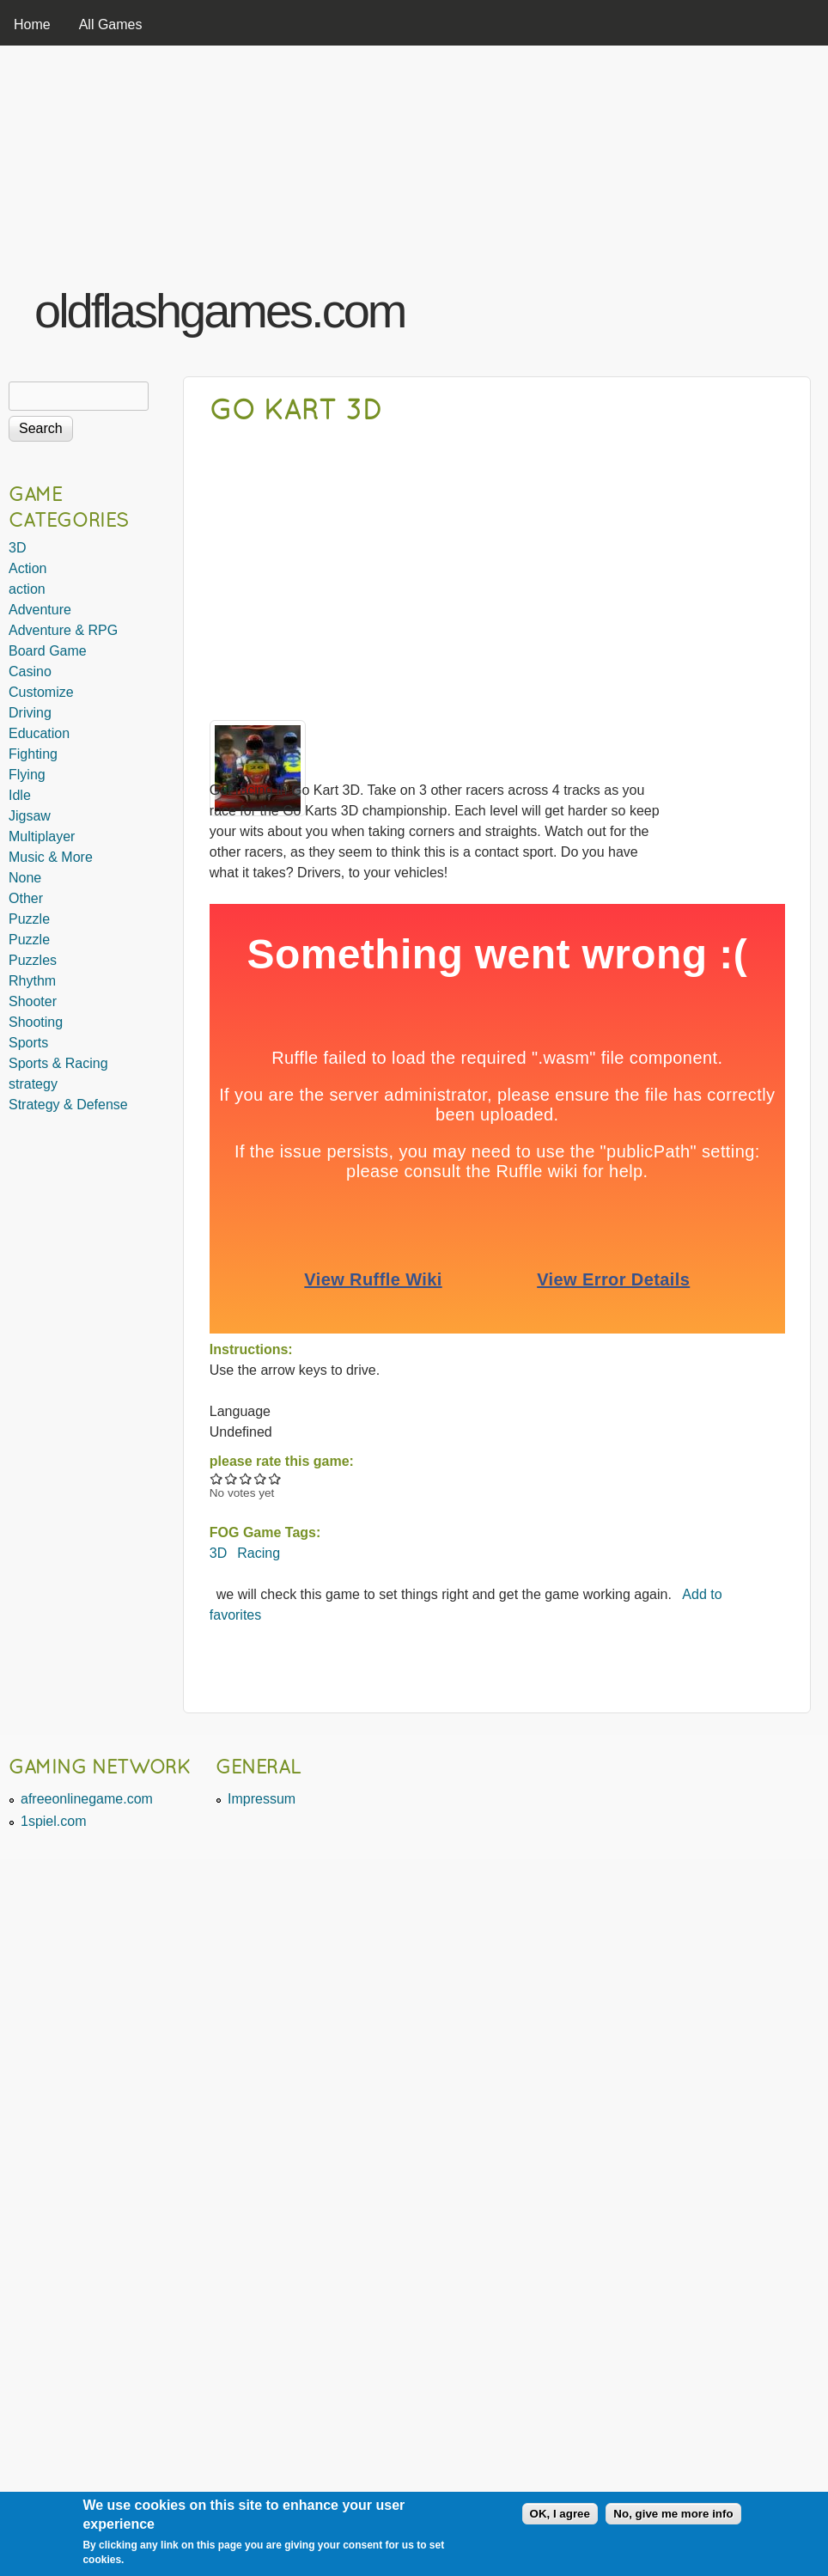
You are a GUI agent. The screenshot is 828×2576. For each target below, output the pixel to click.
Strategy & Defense (68, 1104)
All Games (111, 24)
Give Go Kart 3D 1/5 (217, 1478)
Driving (30, 712)
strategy (33, 1084)
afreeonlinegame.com (87, 1799)
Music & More (51, 857)
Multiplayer (42, 836)
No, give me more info (673, 2513)
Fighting (33, 754)
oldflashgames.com (219, 311)
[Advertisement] (605, 208)
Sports (28, 1042)
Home (32, 24)
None (25, 877)
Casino (30, 671)
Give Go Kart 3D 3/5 (246, 1478)
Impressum (261, 1799)
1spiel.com (53, 1821)
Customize (41, 692)
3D (218, 1553)
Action (27, 568)
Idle (20, 795)
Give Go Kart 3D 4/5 (260, 1478)
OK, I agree (560, 2513)
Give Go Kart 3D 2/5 (231, 1478)
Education (39, 733)
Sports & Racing (58, 1063)
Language (240, 1411)
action (27, 589)
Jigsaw (30, 816)
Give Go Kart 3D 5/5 (275, 1478)
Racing (258, 1553)
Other (26, 898)
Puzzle (29, 919)
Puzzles (33, 960)
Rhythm (32, 981)
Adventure (40, 609)
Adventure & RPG (63, 630)
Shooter (33, 1001)
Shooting (36, 1022)
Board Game (48, 651)
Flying (27, 774)
